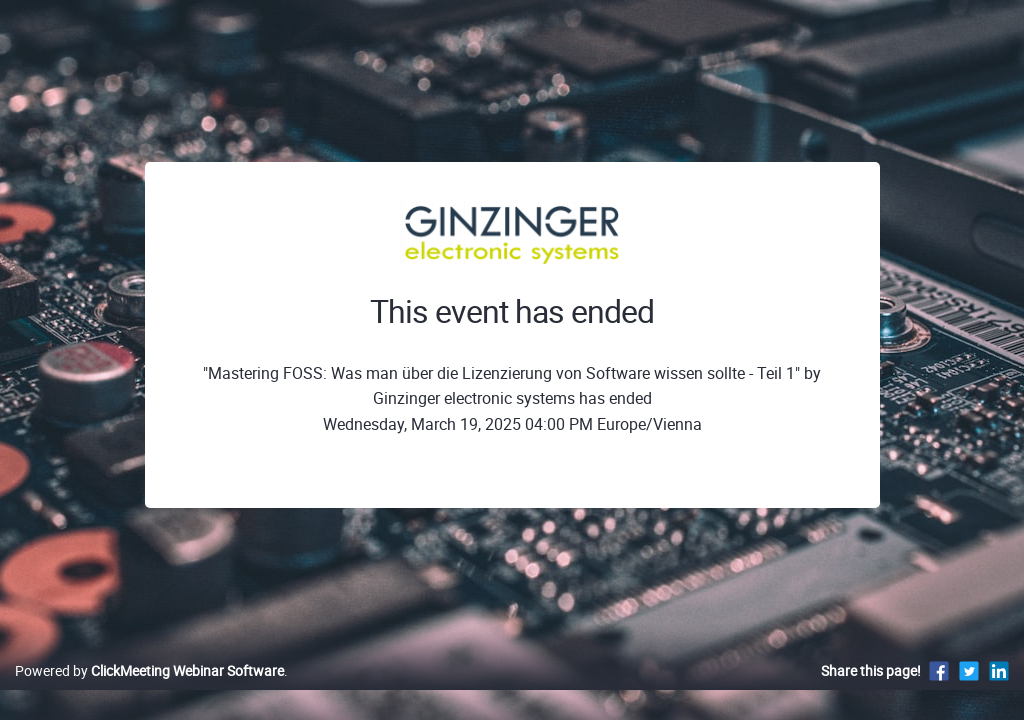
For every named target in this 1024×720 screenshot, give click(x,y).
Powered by (149, 691)
